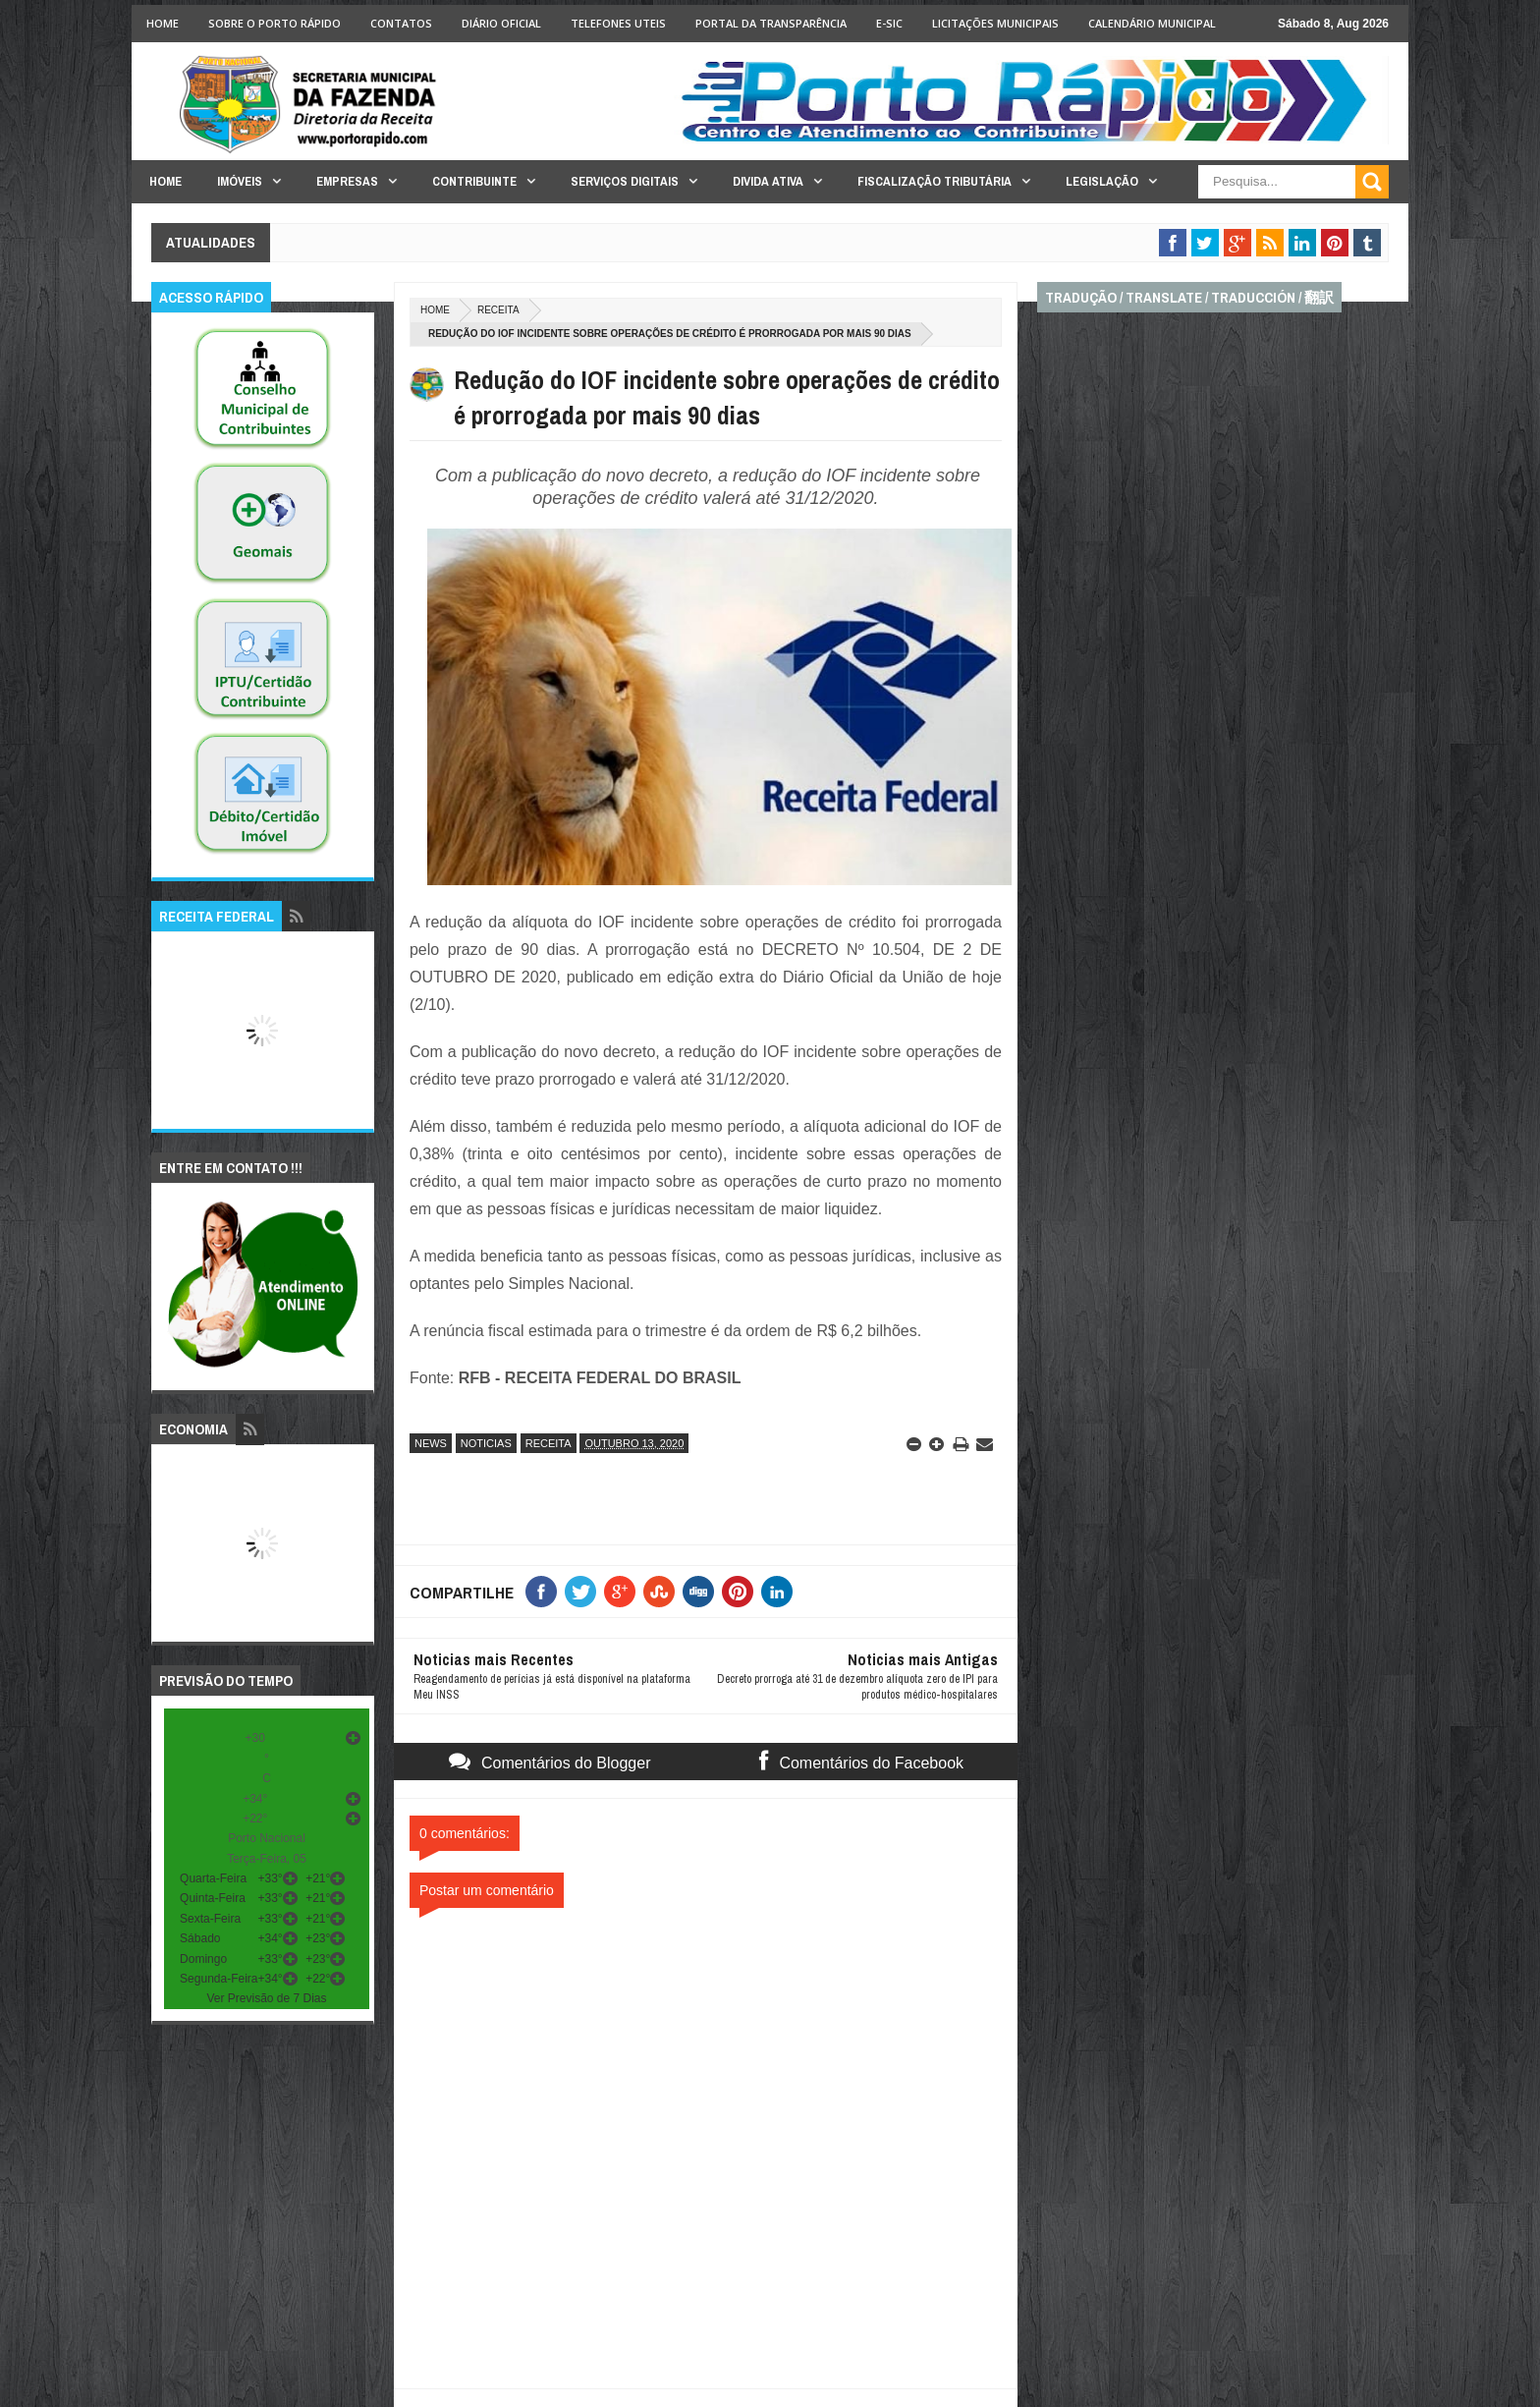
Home (162, 23)
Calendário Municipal (1152, 23)
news (430, 1443)
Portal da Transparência (771, 23)
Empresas (347, 181)
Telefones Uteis (618, 23)
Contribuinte (474, 181)
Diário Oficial (501, 23)
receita (498, 310)
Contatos (401, 23)
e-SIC (889, 23)
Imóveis (239, 181)
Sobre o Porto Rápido (274, 23)
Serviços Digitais (625, 181)
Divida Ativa (768, 181)
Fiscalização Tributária (934, 181)
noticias (486, 1443)
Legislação (1102, 181)
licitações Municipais (995, 23)
